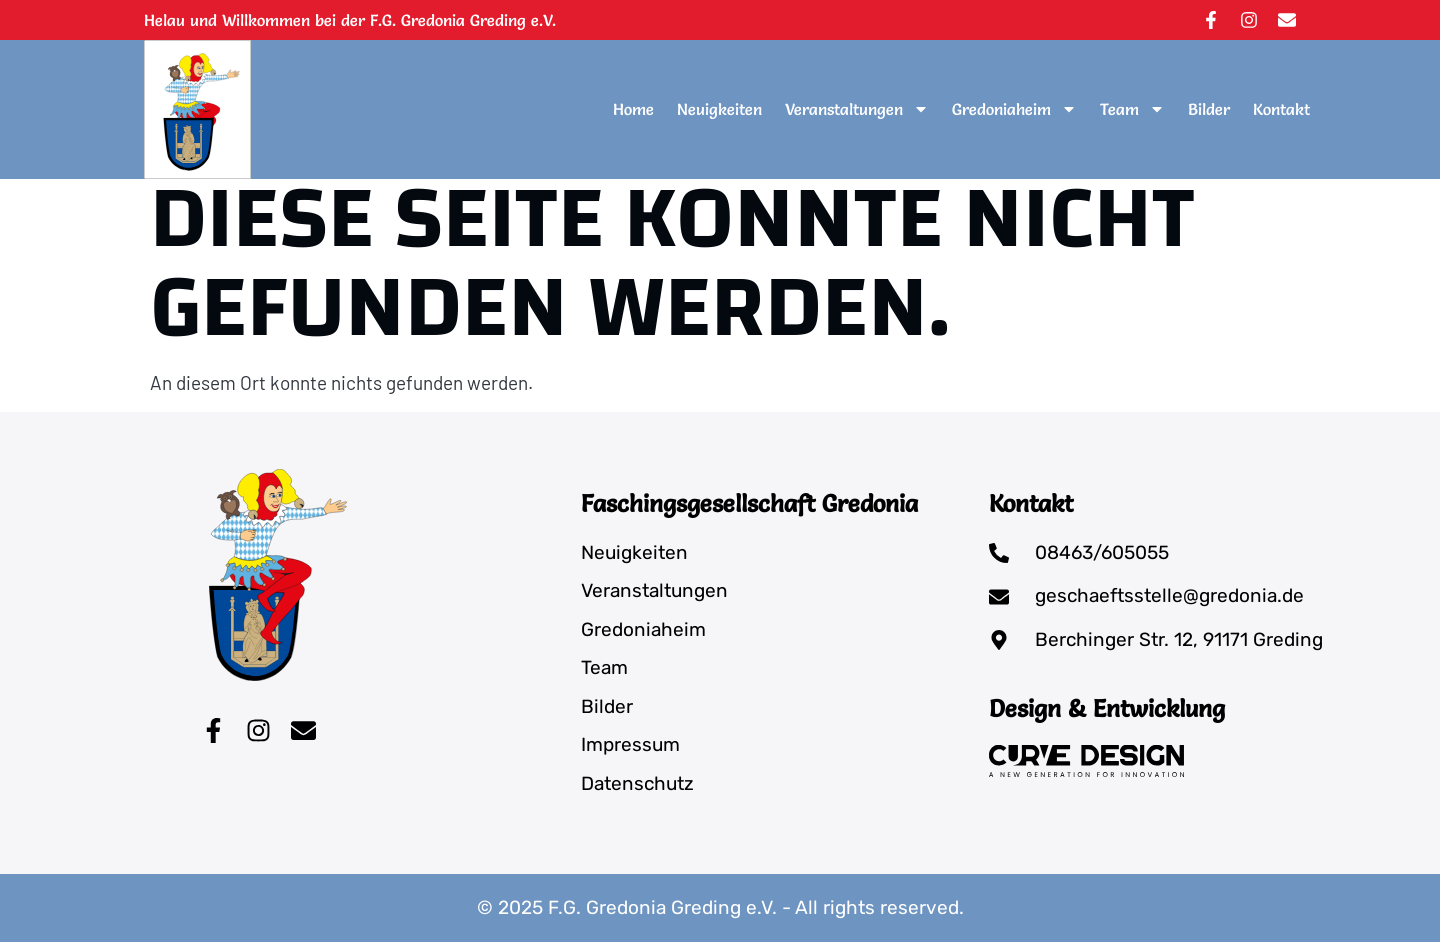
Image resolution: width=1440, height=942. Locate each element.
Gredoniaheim (1014, 109)
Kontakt (1281, 109)
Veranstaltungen (857, 109)
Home (633, 109)
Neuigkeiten (719, 109)
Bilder (1209, 109)
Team (1132, 109)
